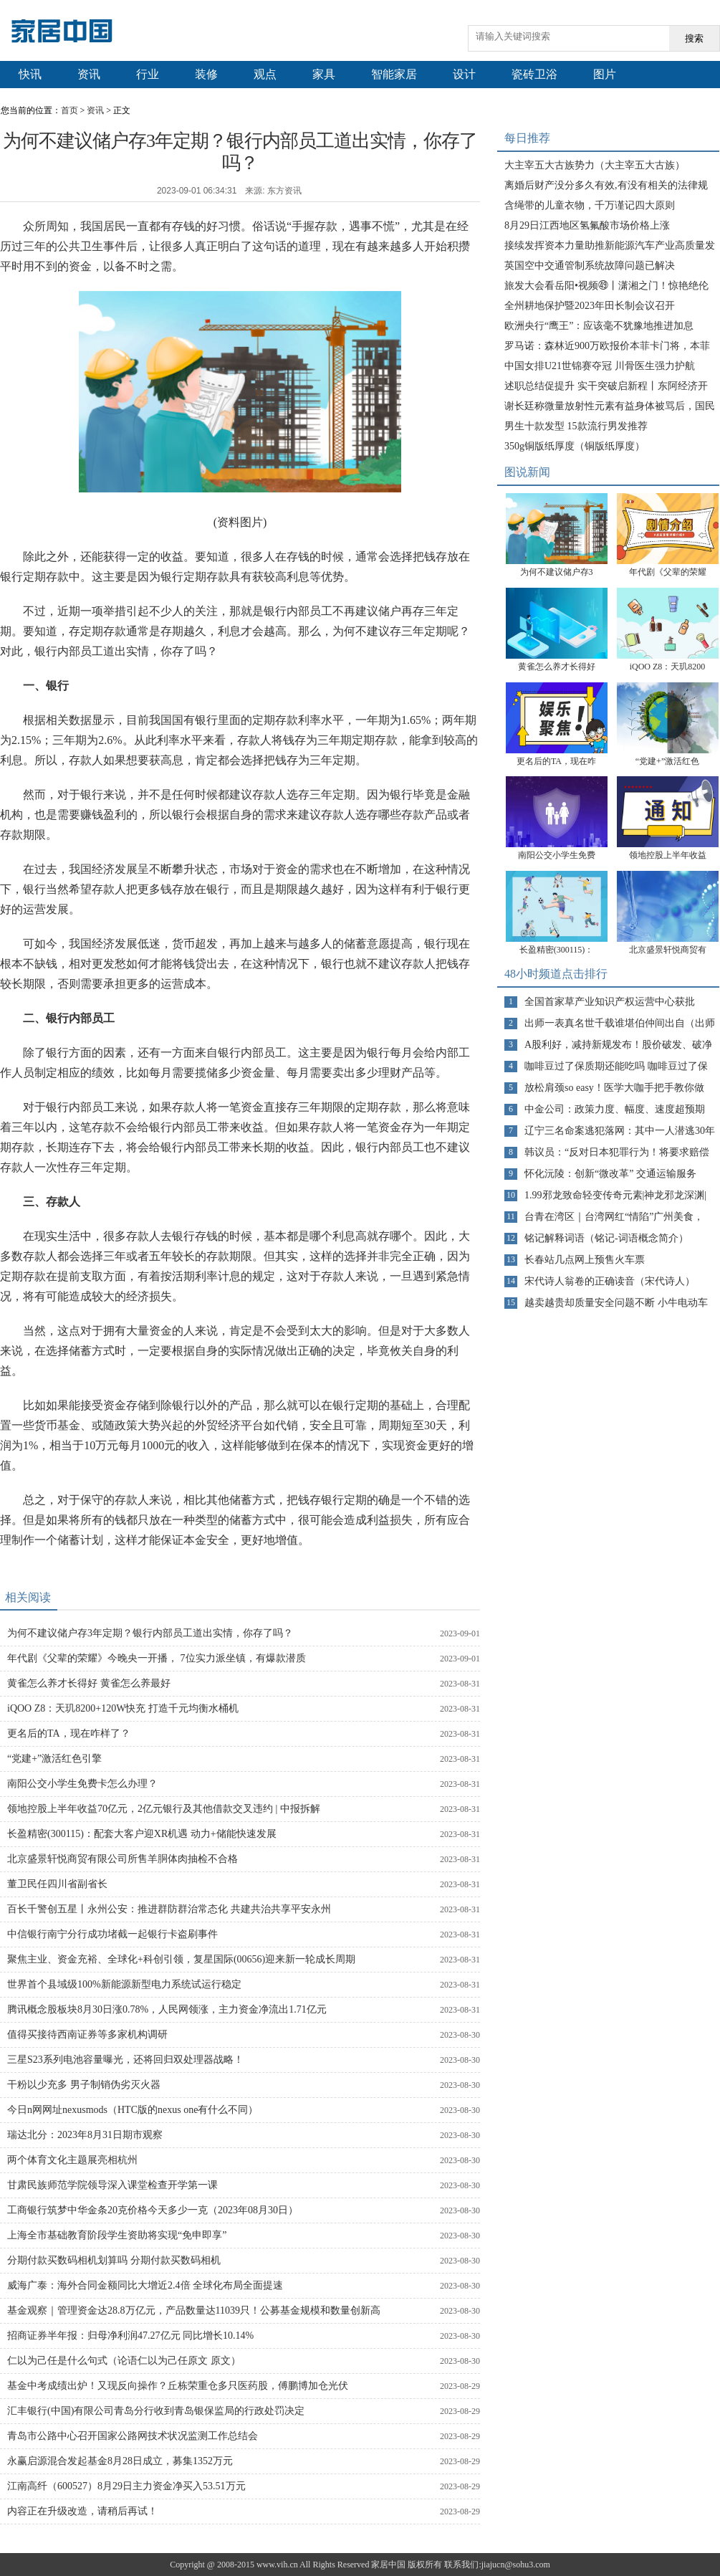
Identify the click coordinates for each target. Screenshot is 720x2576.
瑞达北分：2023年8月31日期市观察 (85, 2134)
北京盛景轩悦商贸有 (667, 950)
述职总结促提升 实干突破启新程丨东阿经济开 (606, 386)
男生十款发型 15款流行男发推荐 (576, 426)
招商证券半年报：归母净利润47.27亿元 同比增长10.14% (130, 2335)
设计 (464, 74)
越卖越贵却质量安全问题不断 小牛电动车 (616, 1302)
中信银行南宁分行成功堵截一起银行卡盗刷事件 (112, 1934)
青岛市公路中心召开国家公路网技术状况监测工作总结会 (132, 2435)
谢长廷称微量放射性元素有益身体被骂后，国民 (609, 406)
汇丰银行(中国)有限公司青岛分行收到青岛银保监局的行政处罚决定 (155, 2410)
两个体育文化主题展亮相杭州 (72, 2160)
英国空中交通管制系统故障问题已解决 (589, 265)
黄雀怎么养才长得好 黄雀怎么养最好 (89, 1683)
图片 (604, 74)
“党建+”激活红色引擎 (54, 1758)
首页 (69, 110)
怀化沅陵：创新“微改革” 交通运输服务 (610, 1173)
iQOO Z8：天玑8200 (668, 667)
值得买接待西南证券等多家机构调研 (87, 2034)
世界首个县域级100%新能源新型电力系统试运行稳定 (124, 1984)
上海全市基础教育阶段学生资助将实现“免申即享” (116, 2235)
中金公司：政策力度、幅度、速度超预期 (614, 1109)
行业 (147, 74)
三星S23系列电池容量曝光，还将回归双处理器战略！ (125, 2059)
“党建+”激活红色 (667, 761)
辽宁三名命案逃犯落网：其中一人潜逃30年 (619, 1130)
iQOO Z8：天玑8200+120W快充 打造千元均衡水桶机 (123, 1708)
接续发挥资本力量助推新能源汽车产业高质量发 (609, 245)
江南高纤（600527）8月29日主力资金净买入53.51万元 (126, 2486)
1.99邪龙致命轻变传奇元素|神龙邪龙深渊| (615, 1195)
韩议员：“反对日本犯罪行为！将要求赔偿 (616, 1152)
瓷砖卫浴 (534, 74)
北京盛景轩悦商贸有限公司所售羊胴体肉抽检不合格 (122, 1859)
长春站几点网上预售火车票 (584, 1259)
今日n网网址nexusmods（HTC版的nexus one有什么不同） (132, 2109)
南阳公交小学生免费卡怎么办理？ (82, 1783)
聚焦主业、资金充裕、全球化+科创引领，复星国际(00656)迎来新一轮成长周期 (181, 1959)
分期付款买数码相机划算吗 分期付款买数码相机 (114, 2260)
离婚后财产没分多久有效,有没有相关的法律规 (606, 185)
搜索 (694, 38)
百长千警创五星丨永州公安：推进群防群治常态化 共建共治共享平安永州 (169, 1909)
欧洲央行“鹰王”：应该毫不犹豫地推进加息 (598, 325)
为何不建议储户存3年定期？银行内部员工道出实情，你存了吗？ (150, 1633)
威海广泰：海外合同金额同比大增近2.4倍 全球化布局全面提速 (145, 2285)
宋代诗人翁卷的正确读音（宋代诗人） (609, 1281)
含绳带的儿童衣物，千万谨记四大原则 (589, 205)
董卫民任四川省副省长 (57, 1884)
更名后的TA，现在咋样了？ (68, 1733)
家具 (323, 74)
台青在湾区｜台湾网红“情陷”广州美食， (614, 1216)
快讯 (30, 74)
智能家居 (394, 74)
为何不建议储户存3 (556, 572)
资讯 (88, 74)
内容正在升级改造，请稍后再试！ (82, 2511)
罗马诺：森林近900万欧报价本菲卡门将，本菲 (607, 345)
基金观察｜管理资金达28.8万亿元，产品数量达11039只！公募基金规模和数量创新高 (193, 2310)
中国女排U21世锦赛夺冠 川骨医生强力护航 (599, 366)
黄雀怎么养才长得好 (556, 667)
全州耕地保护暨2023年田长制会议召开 (589, 305)
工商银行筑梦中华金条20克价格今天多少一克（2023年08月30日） (152, 2210)
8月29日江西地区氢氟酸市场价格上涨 (587, 225)
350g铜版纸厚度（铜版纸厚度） (574, 446)
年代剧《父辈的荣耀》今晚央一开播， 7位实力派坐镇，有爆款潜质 (156, 1658)
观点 (265, 74)
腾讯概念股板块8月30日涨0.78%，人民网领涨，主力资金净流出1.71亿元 (167, 2009)
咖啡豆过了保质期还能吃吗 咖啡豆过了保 (616, 1066)
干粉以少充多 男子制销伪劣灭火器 (83, 2084)
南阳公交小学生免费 (556, 855)
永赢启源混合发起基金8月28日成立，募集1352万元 (120, 2461)
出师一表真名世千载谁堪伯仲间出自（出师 (619, 1023)
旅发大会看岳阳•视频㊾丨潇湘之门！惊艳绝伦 (606, 285)
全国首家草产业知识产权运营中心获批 (609, 1001)
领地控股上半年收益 (667, 855)
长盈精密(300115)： (556, 950)
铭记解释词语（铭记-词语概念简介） (606, 1238)
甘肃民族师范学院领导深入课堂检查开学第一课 (112, 2185)
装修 (206, 74)
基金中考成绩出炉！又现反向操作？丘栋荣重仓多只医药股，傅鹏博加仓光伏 (177, 2385)
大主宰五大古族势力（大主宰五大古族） (594, 165)
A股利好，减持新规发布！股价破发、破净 (618, 1044)
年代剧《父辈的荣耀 (667, 572)
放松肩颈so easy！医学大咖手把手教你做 (614, 1087)
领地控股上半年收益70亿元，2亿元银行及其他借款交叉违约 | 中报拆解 (163, 1808)
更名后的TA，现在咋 (556, 761)
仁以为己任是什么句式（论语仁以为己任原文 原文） (124, 2360)
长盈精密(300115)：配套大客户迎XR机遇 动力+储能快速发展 (142, 1833)
